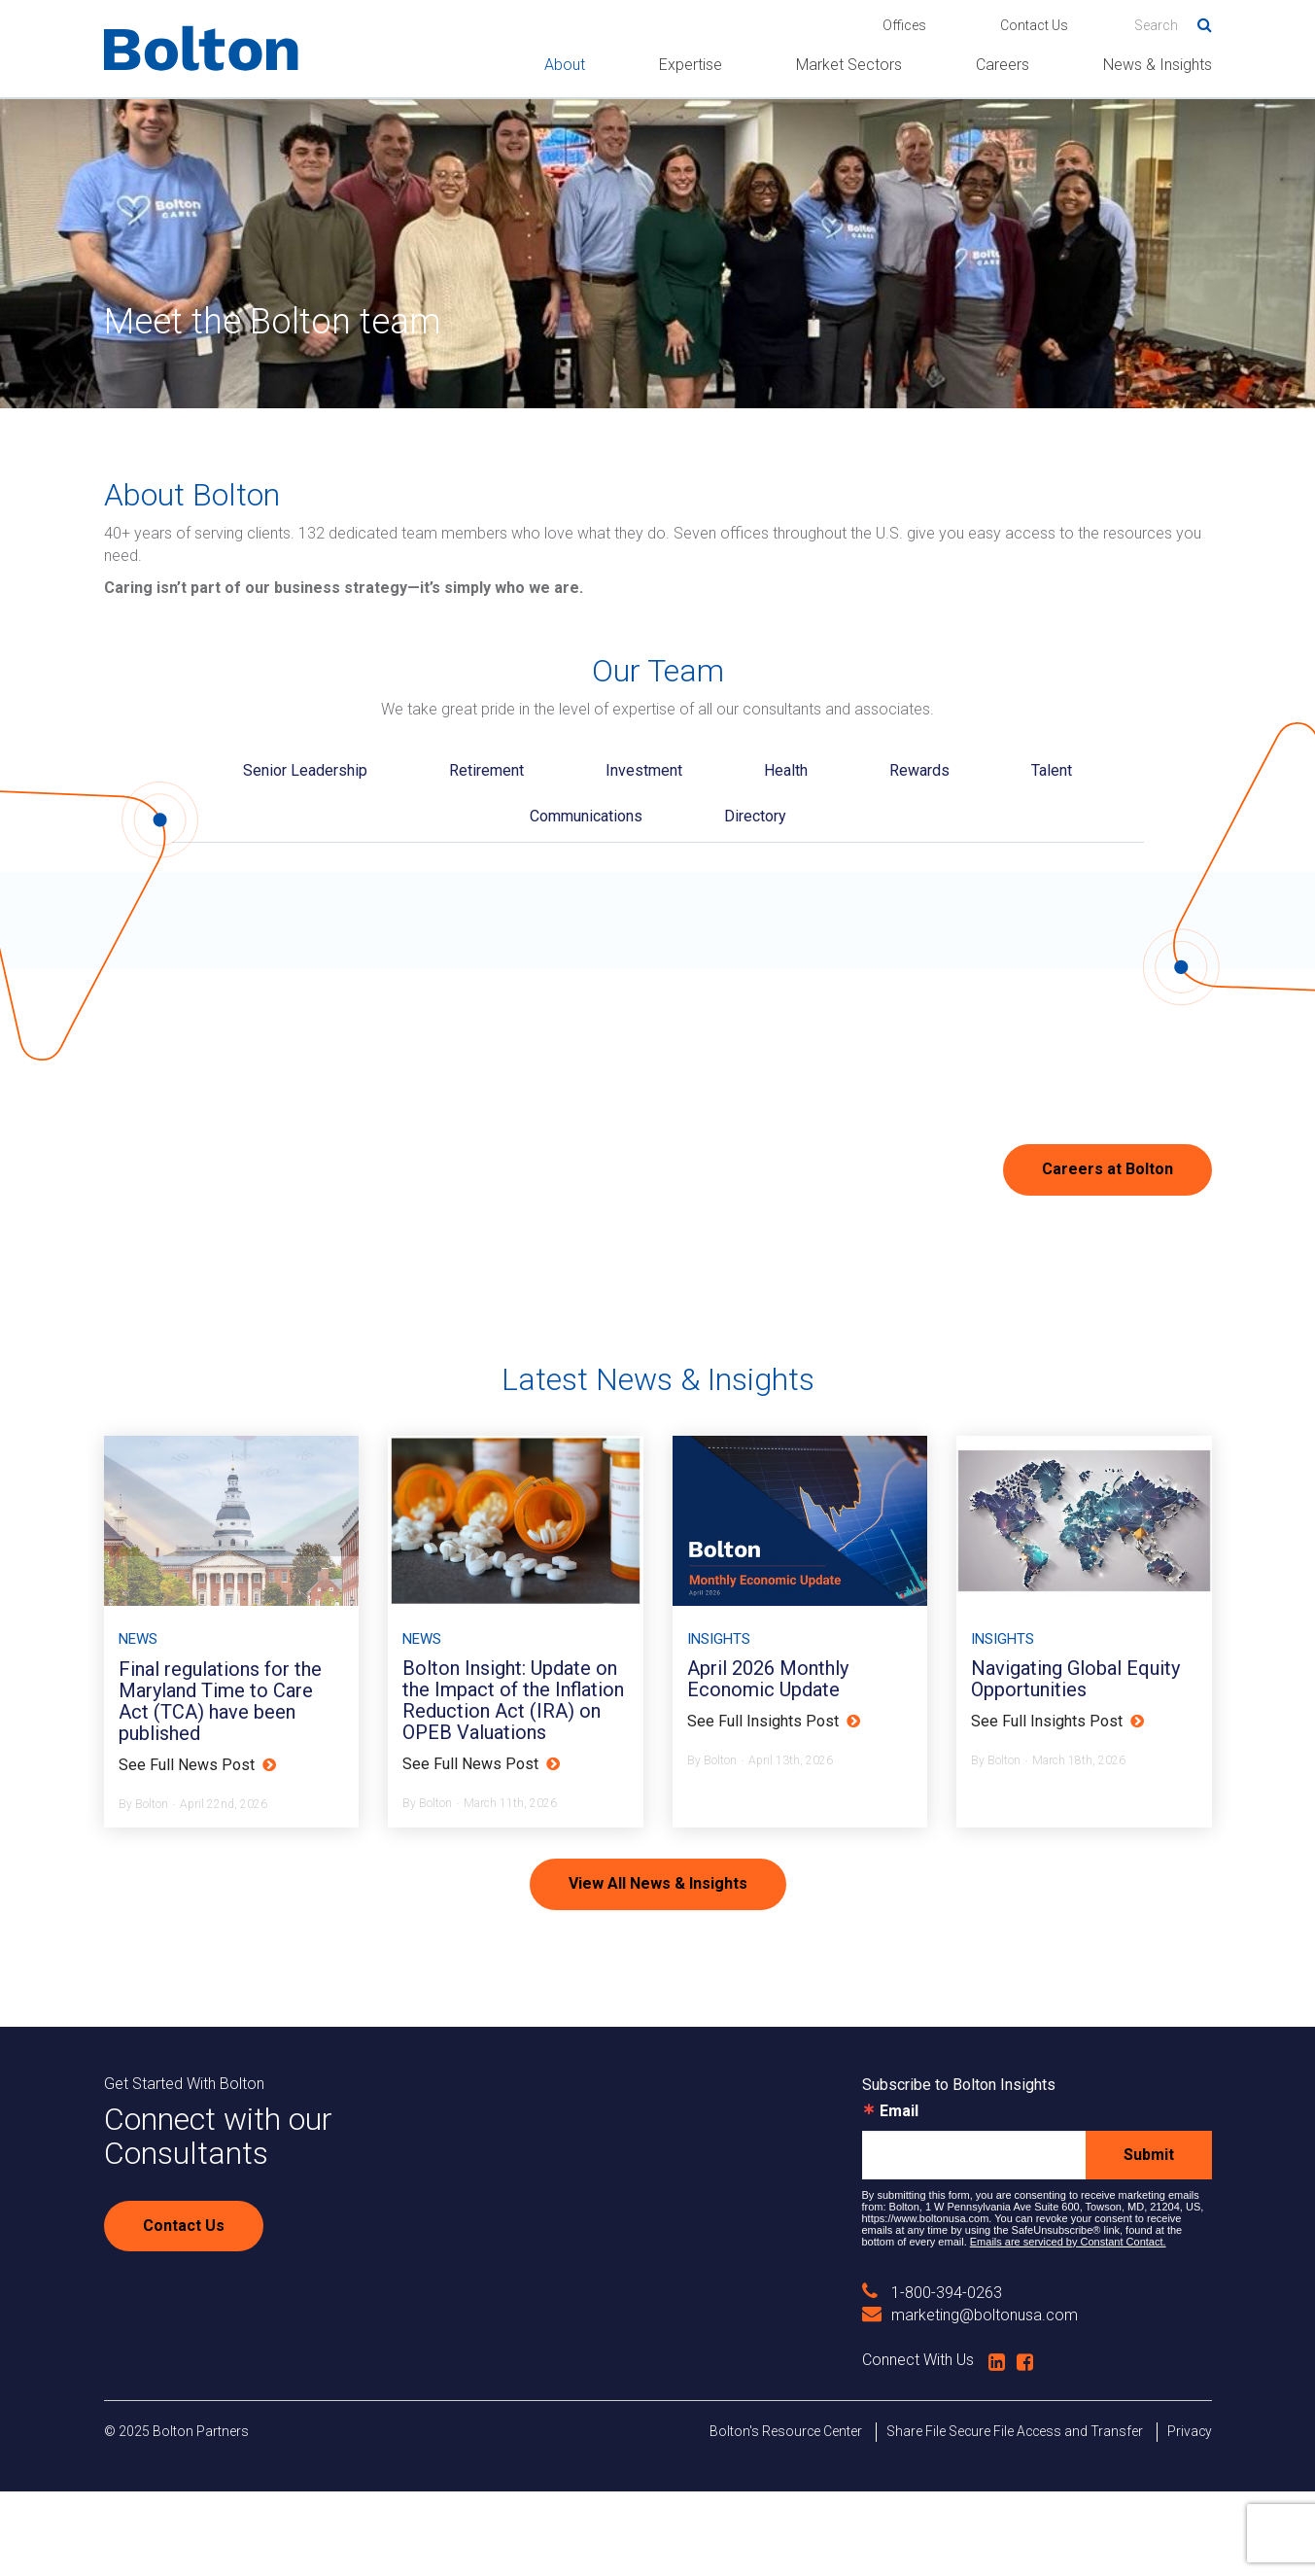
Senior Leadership (305, 770)
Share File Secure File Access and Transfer (1014, 2516)
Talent (1051, 770)
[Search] (1173, 25)
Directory (755, 816)
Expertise (690, 64)
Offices (904, 25)
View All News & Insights (658, 1968)
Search (1197, 21)
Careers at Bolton (1107, 1169)
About (564, 64)
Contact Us (1034, 25)
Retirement (486, 770)
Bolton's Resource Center (785, 2516)
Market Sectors (849, 64)
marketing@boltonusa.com (970, 2400)
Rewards (919, 770)
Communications (586, 816)
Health (786, 770)
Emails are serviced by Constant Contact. (1068, 2326)
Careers (1002, 64)
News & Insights (1157, 64)
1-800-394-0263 (932, 2377)
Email (899, 2196)
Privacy (1189, 2516)
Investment (644, 770)
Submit (1149, 2239)
